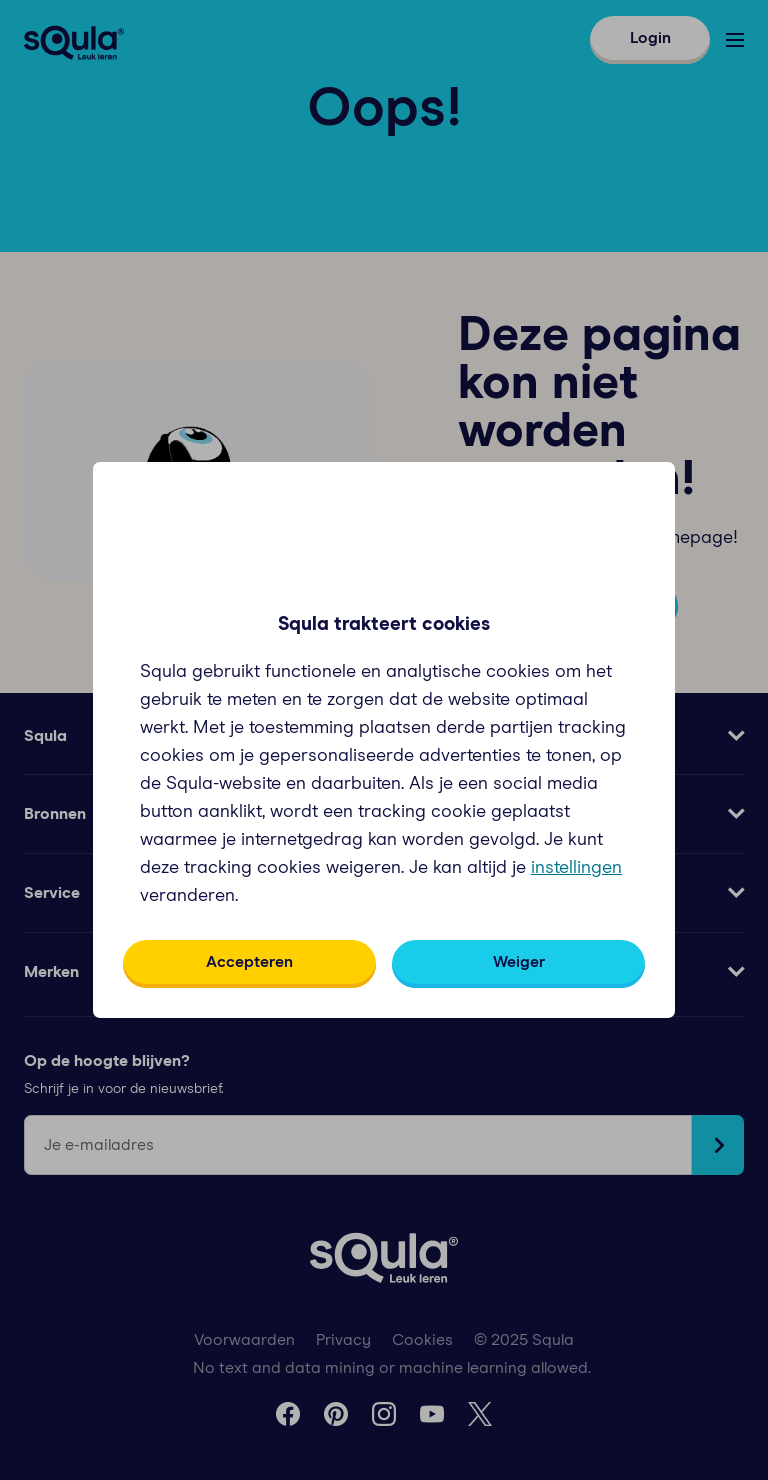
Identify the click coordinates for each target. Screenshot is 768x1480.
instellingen (576, 868)
